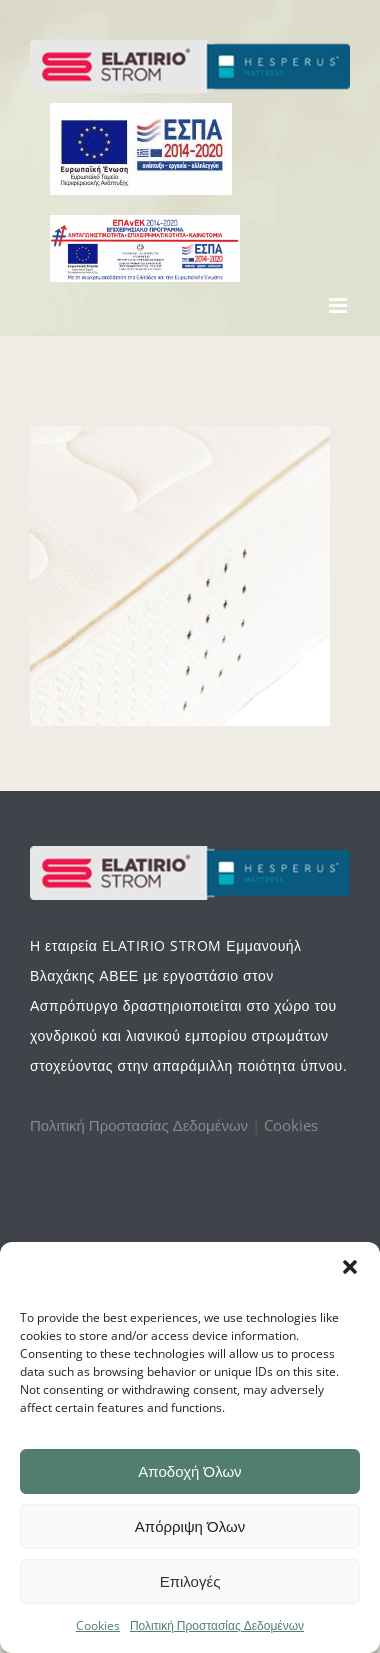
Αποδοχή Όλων (189, 1471)
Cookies (98, 1625)
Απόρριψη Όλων (190, 1526)
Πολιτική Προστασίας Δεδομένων (217, 1625)
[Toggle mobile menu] (339, 305)
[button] (350, 1267)
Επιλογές (190, 1581)
